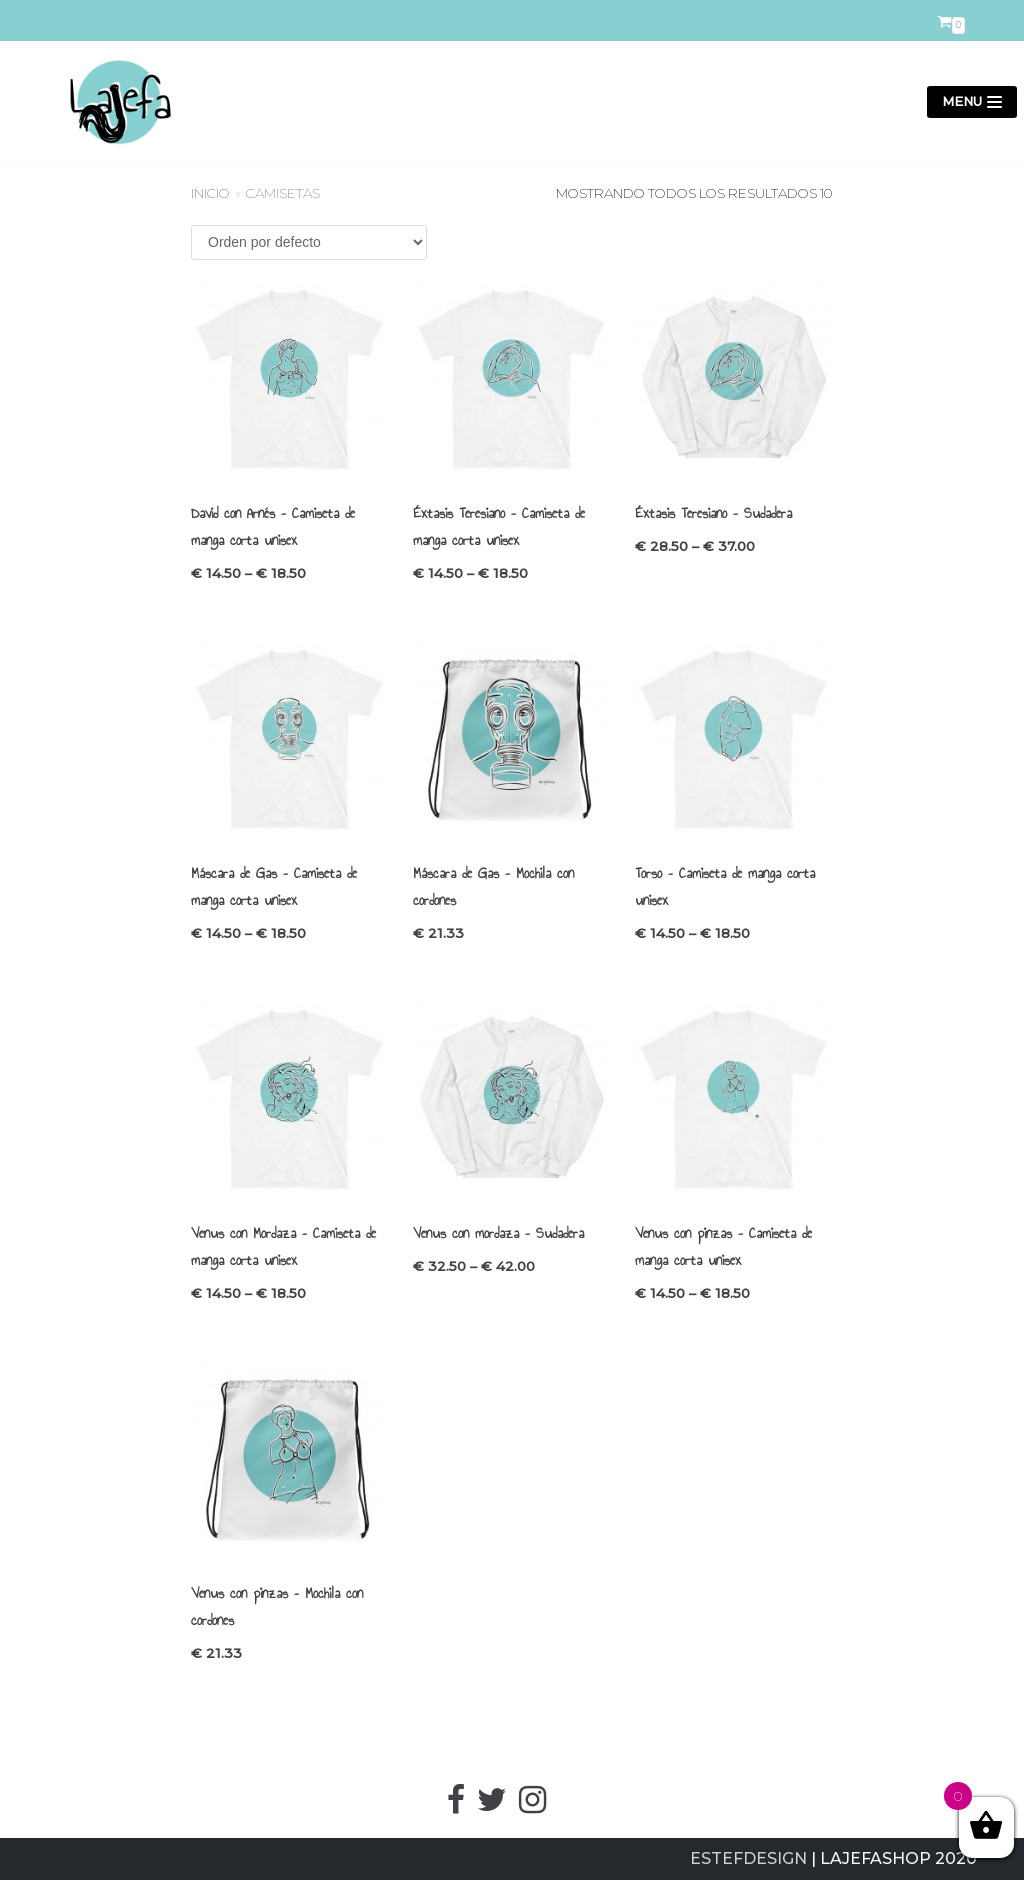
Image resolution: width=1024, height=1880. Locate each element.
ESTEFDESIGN (748, 1858)
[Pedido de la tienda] (309, 242)
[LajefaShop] (112, 102)
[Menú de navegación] (972, 102)
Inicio (210, 193)
